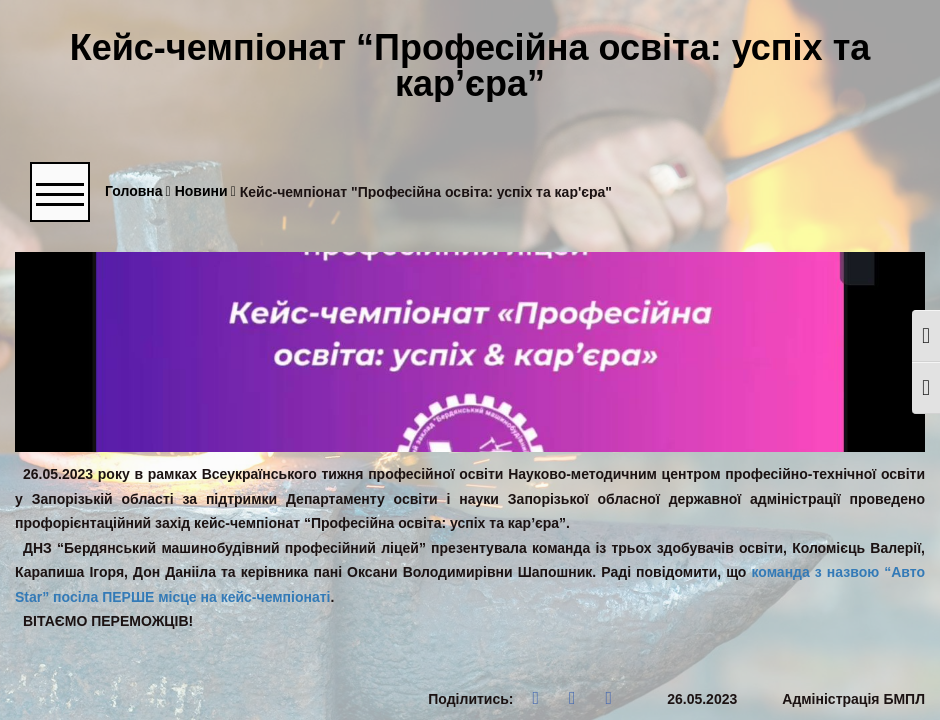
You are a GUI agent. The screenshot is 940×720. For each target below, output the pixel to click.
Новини (205, 191)
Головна (138, 191)
